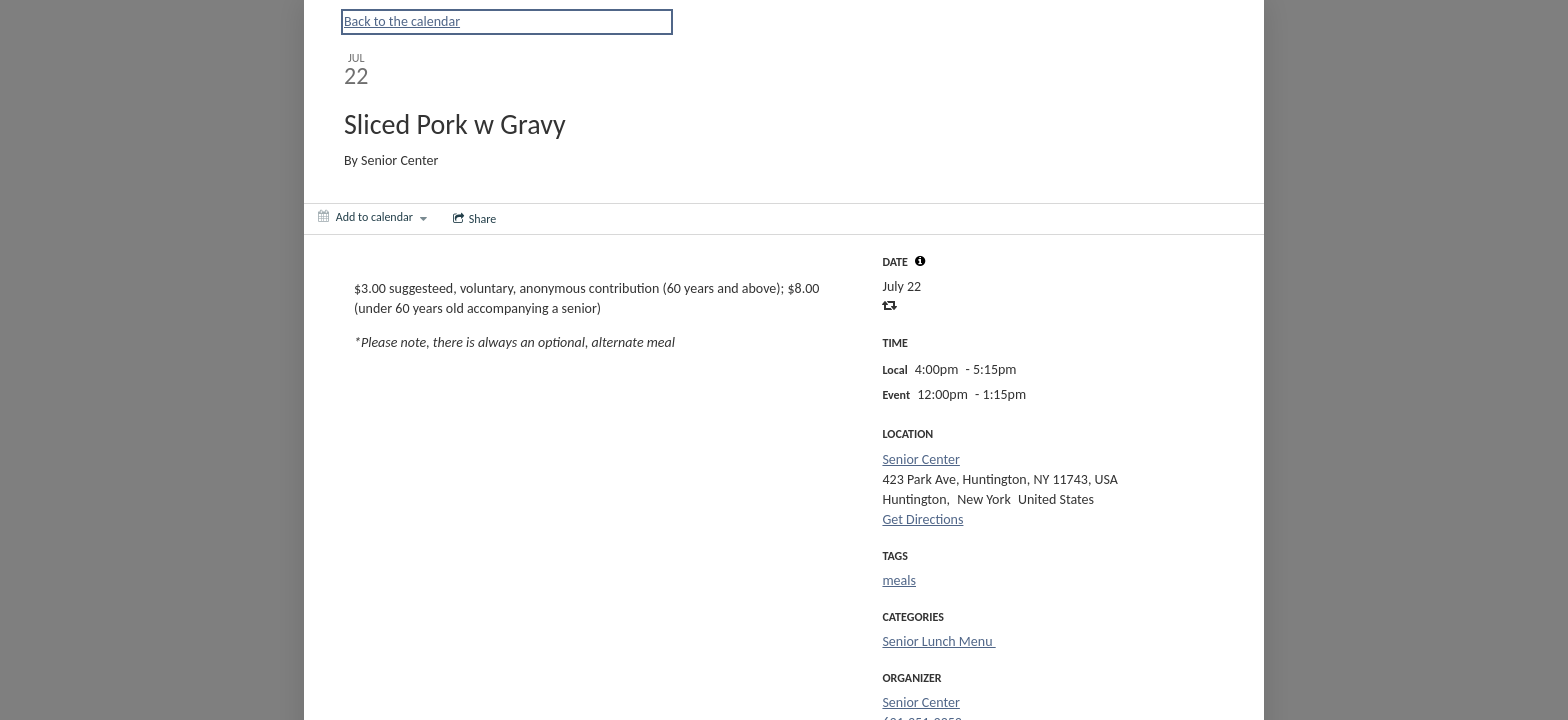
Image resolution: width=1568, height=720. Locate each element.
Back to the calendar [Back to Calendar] (402, 21)
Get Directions (922, 519)
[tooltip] (920, 261)
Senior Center (920, 459)
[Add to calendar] (372, 217)
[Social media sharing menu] (473, 219)
